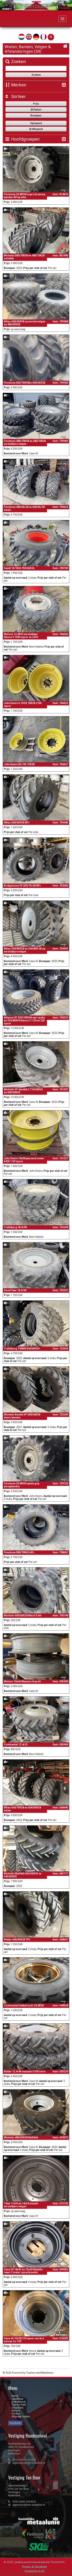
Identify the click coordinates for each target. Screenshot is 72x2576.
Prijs (36, 103)
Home (15, 2395)
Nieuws (16, 2410)
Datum (36, 109)
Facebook (15, 2423)
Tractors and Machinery (39, 2372)
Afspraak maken (21, 2416)
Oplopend (36, 123)
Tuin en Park (19, 2404)
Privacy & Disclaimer (34, 2566)
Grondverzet (19, 2401)
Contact (16, 2413)
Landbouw (17, 2398)
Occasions (17, 2407)
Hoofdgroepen (22, 139)
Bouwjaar (36, 115)
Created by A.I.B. (35, 2571)
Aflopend (36, 129)
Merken (15, 84)
